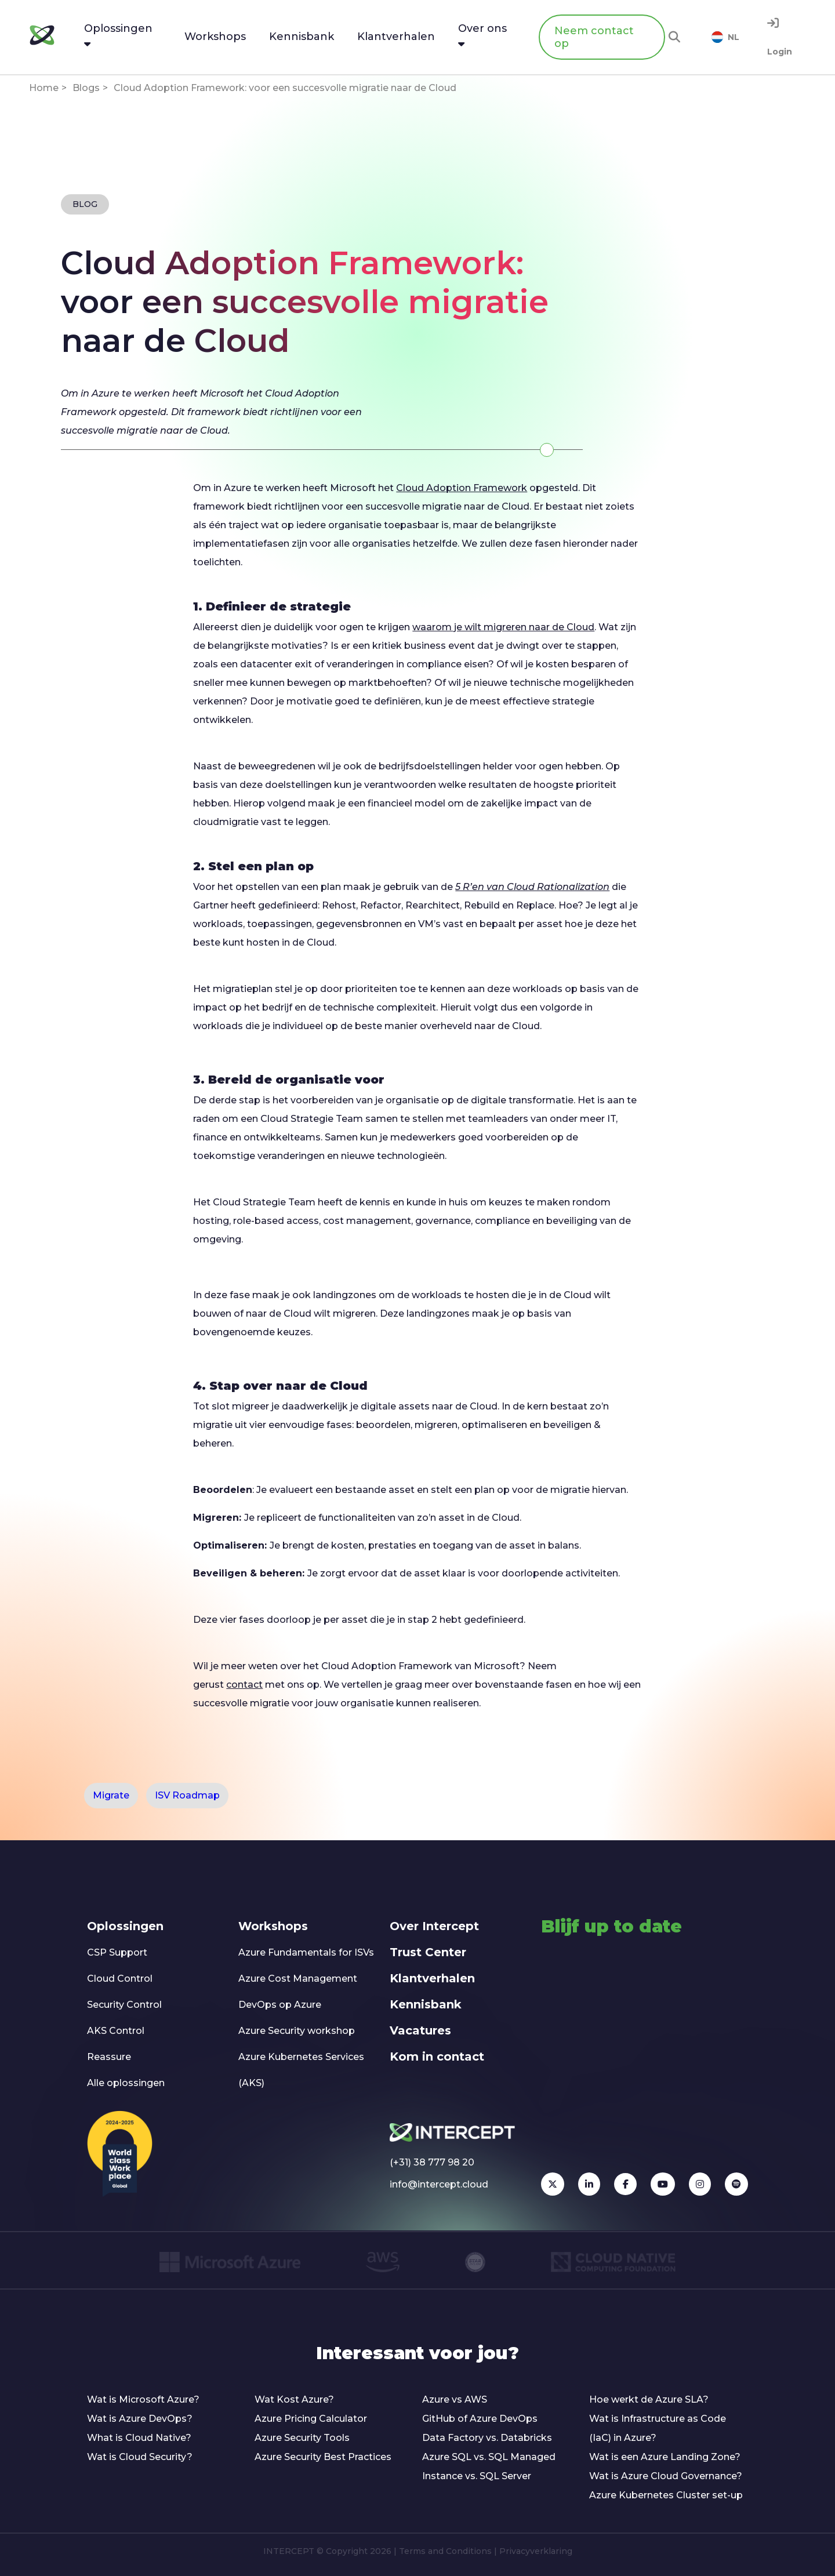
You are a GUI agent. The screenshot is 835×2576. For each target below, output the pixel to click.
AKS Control (115, 2030)
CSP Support (117, 1952)
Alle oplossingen (126, 2082)
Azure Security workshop (296, 2030)
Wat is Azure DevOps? (140, 2418)
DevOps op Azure (279, 2004)
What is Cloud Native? (139, 2437)
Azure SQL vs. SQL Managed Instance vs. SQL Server (489, 2466)
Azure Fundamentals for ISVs (306, 1952)
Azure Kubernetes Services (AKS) (301, 2069)
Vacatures (420, 2030)
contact (244, 1684)
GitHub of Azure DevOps (480, 2418)
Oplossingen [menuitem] (118, 35)
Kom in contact (437, 2056)
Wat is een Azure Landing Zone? (664, 2456)
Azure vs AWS (454, 2399)
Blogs (86, 87)
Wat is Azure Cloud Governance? (665, 2475)
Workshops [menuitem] (215, 36)
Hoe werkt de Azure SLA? (649, 2399)
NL (725, 37)
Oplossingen (125, 1926)
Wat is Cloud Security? (140, 2456)
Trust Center (428, 1952)
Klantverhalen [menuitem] (396, 36)
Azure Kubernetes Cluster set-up (666, 2495)
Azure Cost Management (297, 1978)
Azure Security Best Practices (323, 2456)
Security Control (124, 2004)
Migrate (111, 1795)
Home (44, 87)
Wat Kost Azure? (294, 2399)
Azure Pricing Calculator (311, 2418)
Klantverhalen (432, 1978)
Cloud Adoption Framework (461, 487)
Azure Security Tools (302, 2437)
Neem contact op (594, 37)
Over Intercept (434, 1926)
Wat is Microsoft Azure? (143, 2399)
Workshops (273, 1926)
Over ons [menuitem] (482, 35)
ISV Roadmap (187, 1795)
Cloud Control (120, 1978)
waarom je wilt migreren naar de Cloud (503, 627)
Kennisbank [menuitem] (301, 36)
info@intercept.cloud (439, 2184)
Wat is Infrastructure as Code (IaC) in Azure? (657, 2428)
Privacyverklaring (535, 2551)
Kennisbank (426, 2004)
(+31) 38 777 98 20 (432, 2162)
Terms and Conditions (445, 2551)
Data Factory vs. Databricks (487, 2437)
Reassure (109, 2056)
